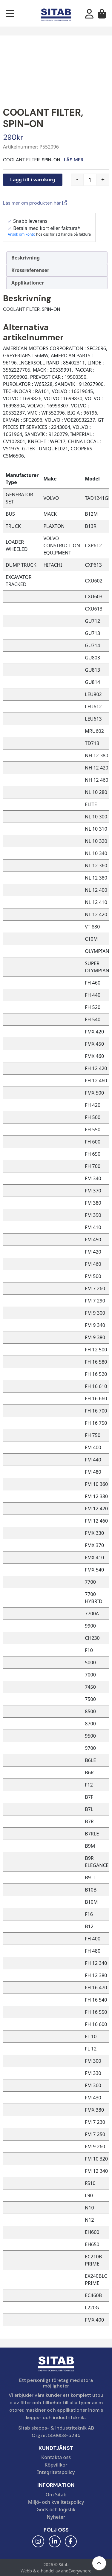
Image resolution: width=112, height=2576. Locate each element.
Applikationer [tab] (27, 282)
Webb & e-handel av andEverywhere (56, 2571)
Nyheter (56, 2517)
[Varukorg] (102, 15)
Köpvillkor (56, 2464)
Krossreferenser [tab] (30, 270)
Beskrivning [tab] (25, 257)
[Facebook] (71, 2541)
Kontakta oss (56, 2457)
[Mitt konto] (89, 15)
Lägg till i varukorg (32, 179)
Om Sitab (55, 2494)
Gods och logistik (56, 2509)
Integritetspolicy (56, 2472)
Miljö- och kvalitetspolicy (56, 2502)
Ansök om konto (21, 234)
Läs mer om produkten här (35, 203)
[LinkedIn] (55, 2541)
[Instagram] (38, 2541)
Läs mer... (75, 160)
